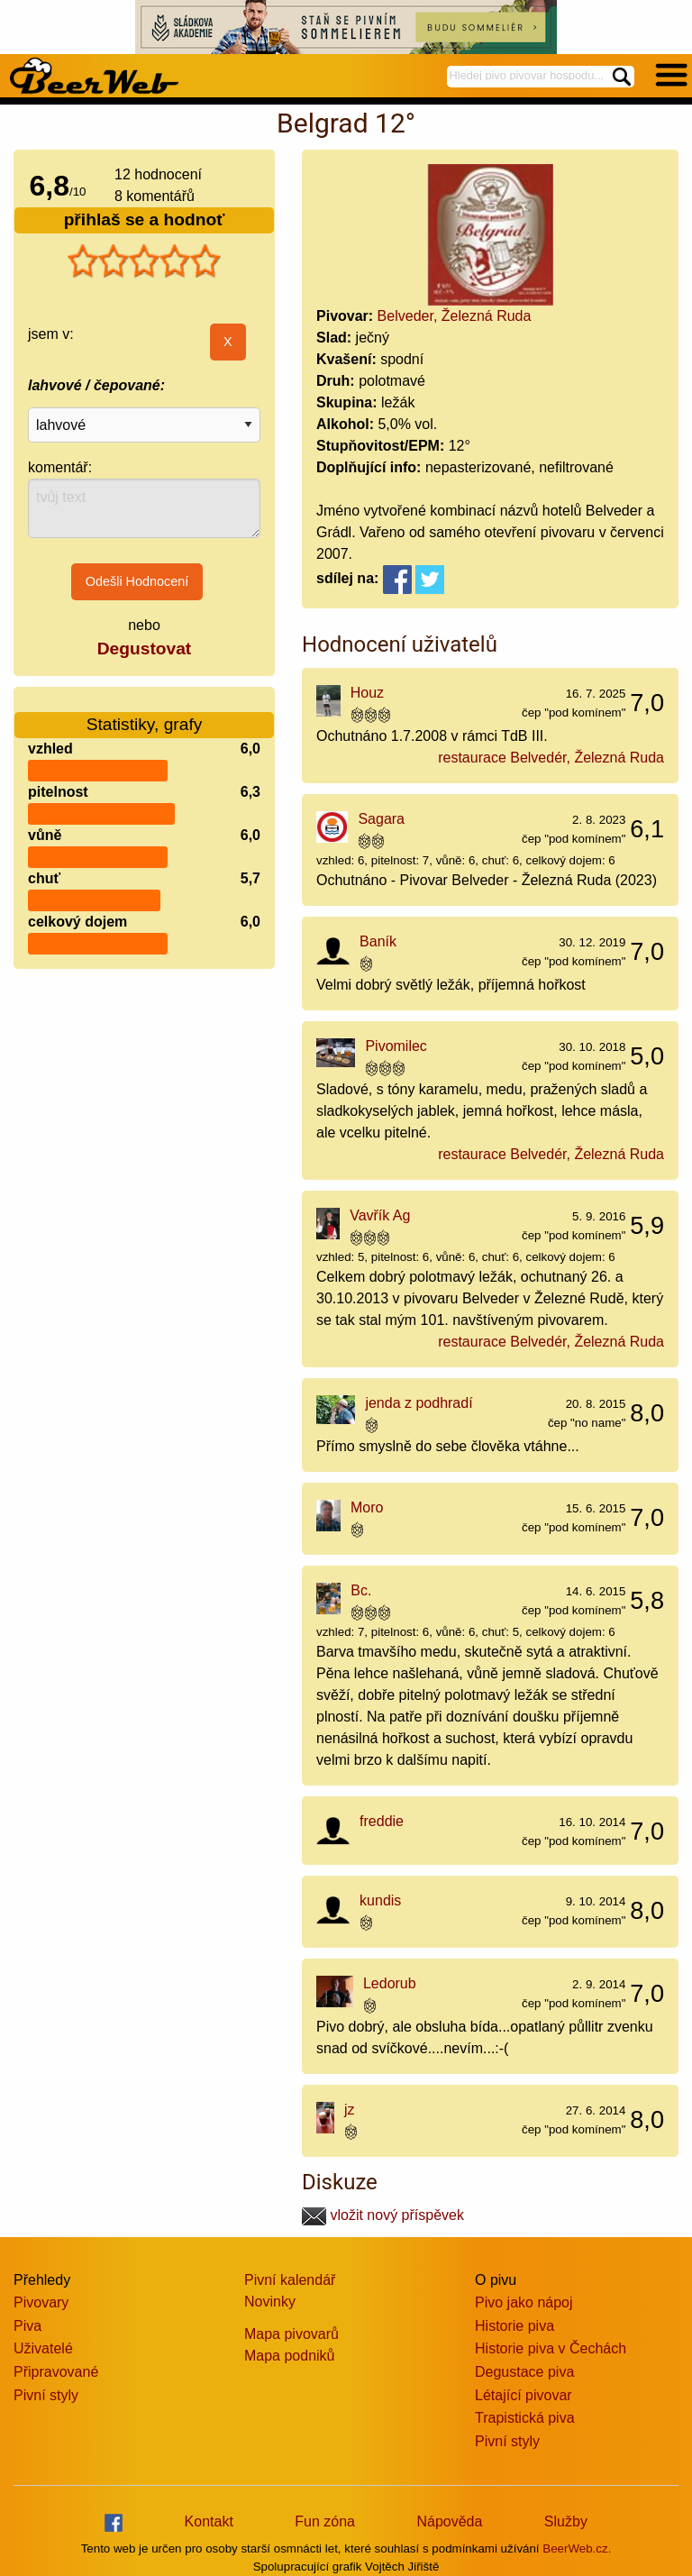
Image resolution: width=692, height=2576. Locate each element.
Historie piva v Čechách (550, 2348)
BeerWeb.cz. (576, 2548)
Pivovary (41, 2302)
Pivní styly (46, 2395)
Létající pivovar (523, 2395)
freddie (382, 1821)
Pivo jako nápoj (524, 2302)
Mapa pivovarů (291, 2334)
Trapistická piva (525, 2417)
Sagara (381, 819)
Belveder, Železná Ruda (455, 316)
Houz (367, 692)
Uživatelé (43, 2348)
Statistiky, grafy (144, 713)
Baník (378, 941)
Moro (367, 1507)
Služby (565, 2521)
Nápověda (449, 2521)
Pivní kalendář (289, 2280)
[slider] (144, 261)
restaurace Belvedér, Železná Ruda (551, 757)
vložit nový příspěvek (383, 2215)
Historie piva (514, 2326)
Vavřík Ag (380, 1215)
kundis (380, 1900)
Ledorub (389, 1983)
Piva (27, 2326)
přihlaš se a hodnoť (144, 219)
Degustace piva (524, 2372)
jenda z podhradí (418, 1403)
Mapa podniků (289, 2355)
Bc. (361, 1590)
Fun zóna (325, 2521)
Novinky (270, 2301)
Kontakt (209, 2521)
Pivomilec (395, 1046)
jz (349, 2109)
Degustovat (144, 648)
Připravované (56, 2372)
